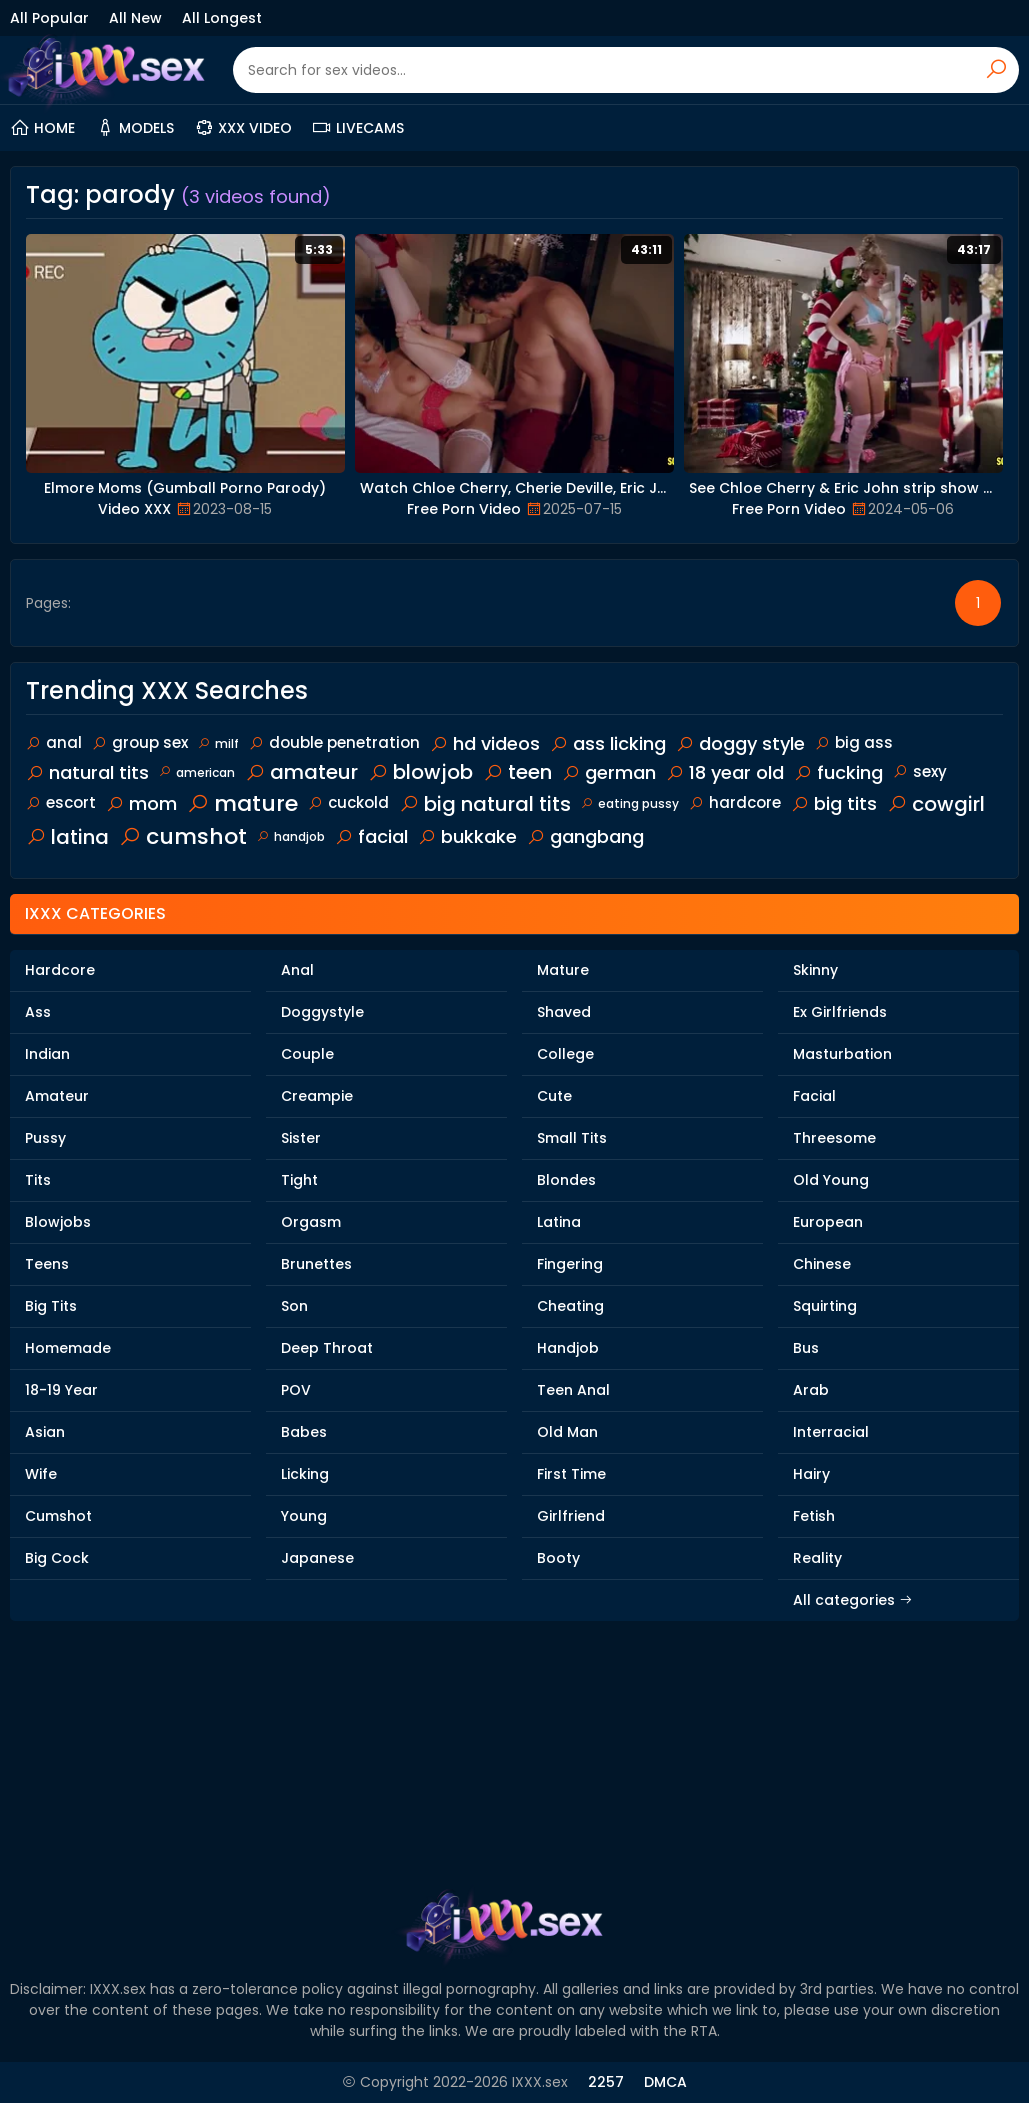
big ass (854, 742)
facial (371, 836)
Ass (38, 1012)
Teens (47, 1264)
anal (54, 742)
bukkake (467, 836)
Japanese (317, 1558)
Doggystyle (322, 1012)
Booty (558, 1558)
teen (517, 772)
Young (304, 1516)
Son (294, 1306)
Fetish (814, 1516)
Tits (38, 1180)
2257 (606, 2082)
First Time (571, 1474)
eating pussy (630, 803)
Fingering (570, 1264)
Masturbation (842, 1054)
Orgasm (311, 1222)
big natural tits (485, 804)
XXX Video (243, 128)
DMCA (665, 2082)
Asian (45, 1432)
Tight (299, 1180)
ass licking (608, 743)
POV (296, 1390)
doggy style (740, 743)
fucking (838, 772)
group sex (140, 742)
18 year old (725, 772)
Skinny (815, 970)
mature (242, 803)
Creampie (317, 1096)
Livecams (358, 128)
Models (134, 128)
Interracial (831, 1432)
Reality (817, 1558)
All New (135, 18)
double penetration (334, 742)
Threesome (834, 1138)
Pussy (45, 1138)
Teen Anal (573, 1390)
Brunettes (316, 1264)
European (828, 1222)
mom (141, 803)
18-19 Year (61, 1390)
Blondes (566, 1180)
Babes (304, 1432)
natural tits (87, 772)
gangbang (585, 836)
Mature (563, 970)
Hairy (811, 1474)
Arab (811, 1390)
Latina (559, 1222)
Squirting (825, 1306)
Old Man (567, 1432)
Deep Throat (327, 1348)
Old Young (831, 1180)
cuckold (348, 802)
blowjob (420, 772)
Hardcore (60, 970)
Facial (814, 1096)
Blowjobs (58, 1222)
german (609, 772)
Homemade (68, 1348)
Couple (307, 1054)
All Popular (49, 18)
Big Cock (57, 1558)
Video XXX (134, 509)
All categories (853, 1600)
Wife (41, 1474)
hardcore (735, 802)
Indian (47, 1054)
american (197, 772)
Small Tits (572, 1138)
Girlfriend (571, 1516)
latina (67, 837)
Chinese (822, 1264)
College (565, 1054)
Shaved (564, 1012)
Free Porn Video (464, 509)
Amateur (57, 1096)
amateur (301, 772)
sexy (920, 771)
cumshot (183, 836)
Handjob (568, 1348)
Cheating (570, 1306)
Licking (305, 1474)
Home (42, 128)
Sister (301, 1138)
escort (61, 802)
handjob (291, 836)
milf (218, 743)
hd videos (485, 743)
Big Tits (51, 1306)
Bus (806, 1348)
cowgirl (936, 804)
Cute (554, 1096)
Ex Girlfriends (840, 1012)
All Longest (222, 18)
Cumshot (58, 1516)
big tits (834, 803)
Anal (297, 970)
